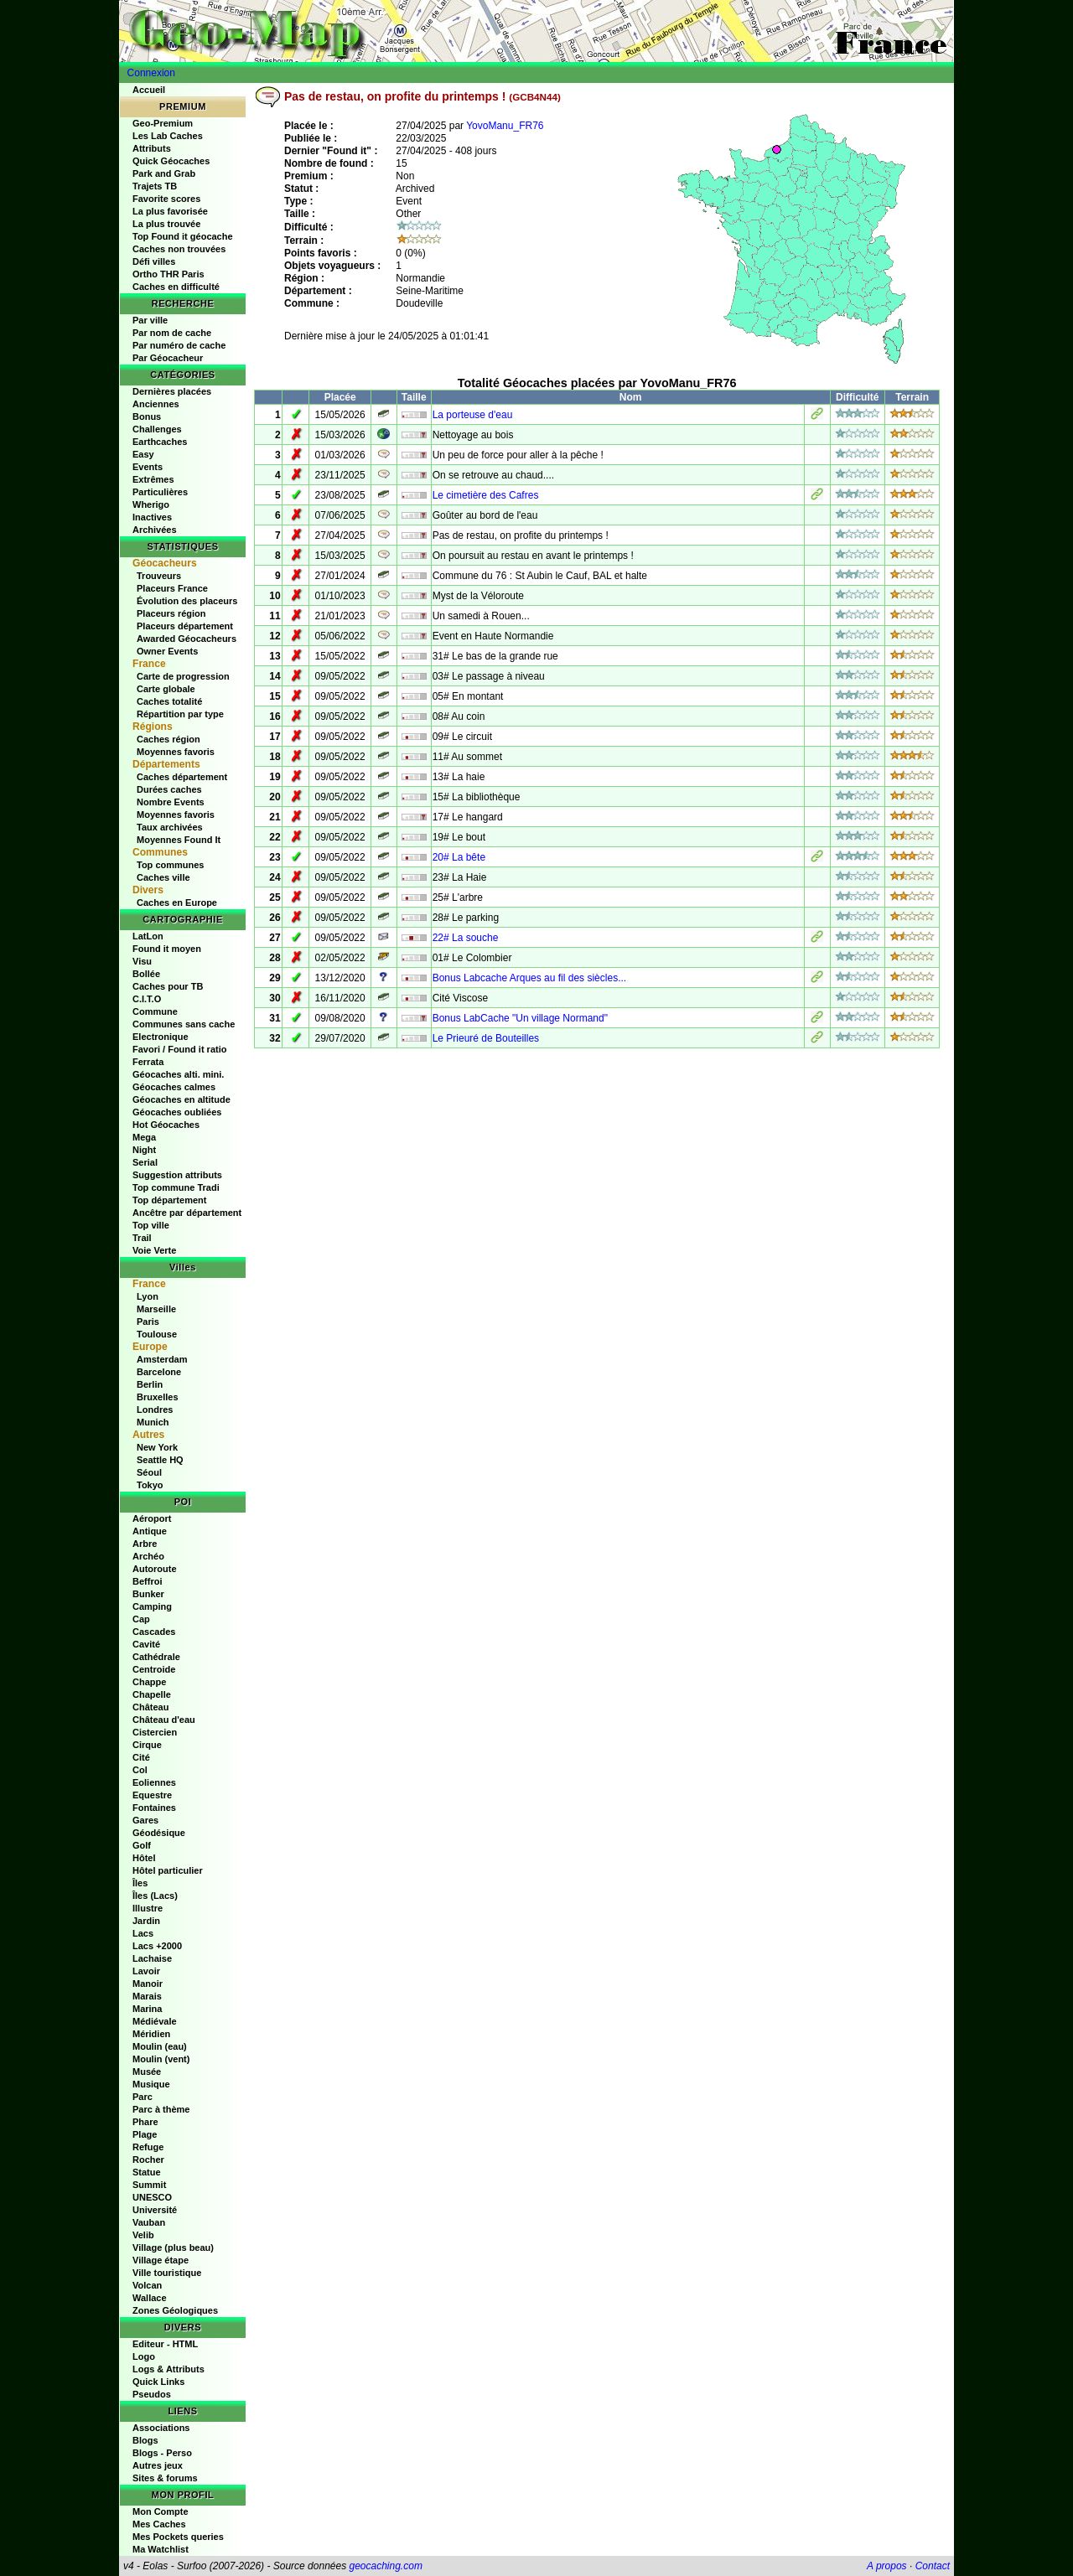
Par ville (150, 320)
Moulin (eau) (159, 2046)
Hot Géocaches (166, 1125)
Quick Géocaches (171, 161)
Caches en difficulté (176, 287)
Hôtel (144, 1858)
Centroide (153, 1669)
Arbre (144, 1544)
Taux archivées (170, 827)
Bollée (146, 974)
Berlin (150, 1384)
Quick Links (158, 2382)
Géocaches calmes (173, 1087)
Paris (148, 1321)
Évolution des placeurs (187, 601)
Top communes (170, 865)
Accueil (148, 90)
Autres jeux (157, 2465)
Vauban (148, 2222)
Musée (146, 2071)
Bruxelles (158, 1397)
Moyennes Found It (178, 840)
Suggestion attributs (177, 1175)
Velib (143, 2235)
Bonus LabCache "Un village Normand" (520, 1018)
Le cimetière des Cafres (486, 495)
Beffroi (147, 1581)
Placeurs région (171, 613)
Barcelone (159, 1372)
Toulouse (157, 1334)
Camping (152, 1606)
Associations (160, 2428)
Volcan (147, 2285)
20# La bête (459, 857)
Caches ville (163, 877)
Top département (169, 1200)
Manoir (147, 1984)
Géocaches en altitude (181, 1099)
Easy (143, 454)
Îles (140, 1883)
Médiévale (154, 2021)
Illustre (147, 1908)
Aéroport (151, 1518)
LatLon (147, 936)
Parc (142, 2097)
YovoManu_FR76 (504, 126)
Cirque (147, 1745)
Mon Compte (160, 2511)
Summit (149, 2185)
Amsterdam (162, 1359)
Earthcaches (159, 442)
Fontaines (154, 1808)
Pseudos (151, 2394)
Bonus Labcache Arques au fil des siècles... (529, 978)
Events (147, 467)
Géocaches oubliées (176, 1112)
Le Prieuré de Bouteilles (486, 1038)
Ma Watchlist (160, 2549)
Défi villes (153, 261)
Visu (142, 961)
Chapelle (151, 1694)
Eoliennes (154, 1782)
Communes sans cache (183, 1024)
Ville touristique (166, 2273)
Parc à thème (160, 2109)
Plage (144, 2134)
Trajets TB (154, 186)
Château (150, 1707)
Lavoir (146, 1971)
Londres (155, 1409)
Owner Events (167, 651)
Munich (153, 1422)
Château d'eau (163, 1720)
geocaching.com (385, 2566)
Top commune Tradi (176, 1187)
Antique (149, 1531)
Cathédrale (156, 1657)
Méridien (151, 2034)
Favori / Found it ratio (179, 1049)
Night (144, 1150)
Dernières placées (171, 391)
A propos (887, 2566)
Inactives (152, 517)
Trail (142, 1238)
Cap (141, 1619)
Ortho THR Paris (168, 274)
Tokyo (150, 1485)
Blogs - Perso (162, 2453)
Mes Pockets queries (178, 2537)
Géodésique (158, 1833)
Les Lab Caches (167, 136)
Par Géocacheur (167, 358)
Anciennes (155, 404)
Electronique (160, 1037)
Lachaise (152, 1958)
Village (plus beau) (173, 2247)
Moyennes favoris (176, 752)
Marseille (156, 1309)
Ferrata (147, 1062)
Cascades (153, 1632)
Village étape (160, 2260)
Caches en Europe (177, 902)
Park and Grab (163, 173)
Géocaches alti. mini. (178, 1074)
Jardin (146, 1921)
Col (140, 1770)
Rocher (148, 2159)
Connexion (151, 73)
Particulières (160, 492)
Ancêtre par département (186, 1213)
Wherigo (150, 504)
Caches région (168, 739)
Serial (145, 1162)
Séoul (149, 1472)
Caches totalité (169, 701)
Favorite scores (166, 199)
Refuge (147, 2147)
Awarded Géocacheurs (186, 639)
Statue (146, 2172)
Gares (145, 1820)
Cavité (146, 1644)
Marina (147, 2009)
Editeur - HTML (165, 2344)
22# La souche (466, 938)
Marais (147, 1996)
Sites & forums (165, 2478)
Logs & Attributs (168, 2369)
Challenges (157, 429)
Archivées (154, 530)
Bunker (148, 1594)
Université (154, 2210)
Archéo (148, 1556)
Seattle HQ (160, 1460)
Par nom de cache (171, 333)
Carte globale (166, 689)
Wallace (149, 2298)
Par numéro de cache (178, 345)
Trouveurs (159, 576)
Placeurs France (172, 588)
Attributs (151, 148)
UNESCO (152, 2197)
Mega (144, 1137)
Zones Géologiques (175, 2310)
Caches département (182, 777)
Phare (145, 2122)
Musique (151, 2084)
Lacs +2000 (157, 1946)
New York (157, 1447)
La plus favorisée (170, 211)
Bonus (146, 416)
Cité (141, 1757)
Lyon (147, 1296)
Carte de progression (183, 676)
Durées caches (169, 789)
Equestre (152, 1795)
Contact (932, 2566)
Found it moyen (166, 949)
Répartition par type (180, 714)
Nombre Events (171, 802)
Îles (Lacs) (155, 1896)
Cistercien (154, 1732)
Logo (143, 2356)
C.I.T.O (146, 999)
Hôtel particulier (167, 1870)
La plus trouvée (166, 224)
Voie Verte (154, 1250)
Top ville (150, 1225)
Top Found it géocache (182, 236)
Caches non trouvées (178, 249)
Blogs (145, 2440)
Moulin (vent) (160, 2059)
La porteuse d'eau (473, 415)
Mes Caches (159, 2524)
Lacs (142, 1933)
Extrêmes (153, 479)
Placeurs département (185, 626)
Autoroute (154, 1569)
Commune (155, 1011)
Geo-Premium (162, 123)
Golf (141, 1845)
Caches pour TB (167, 986)
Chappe (149, 1682)
